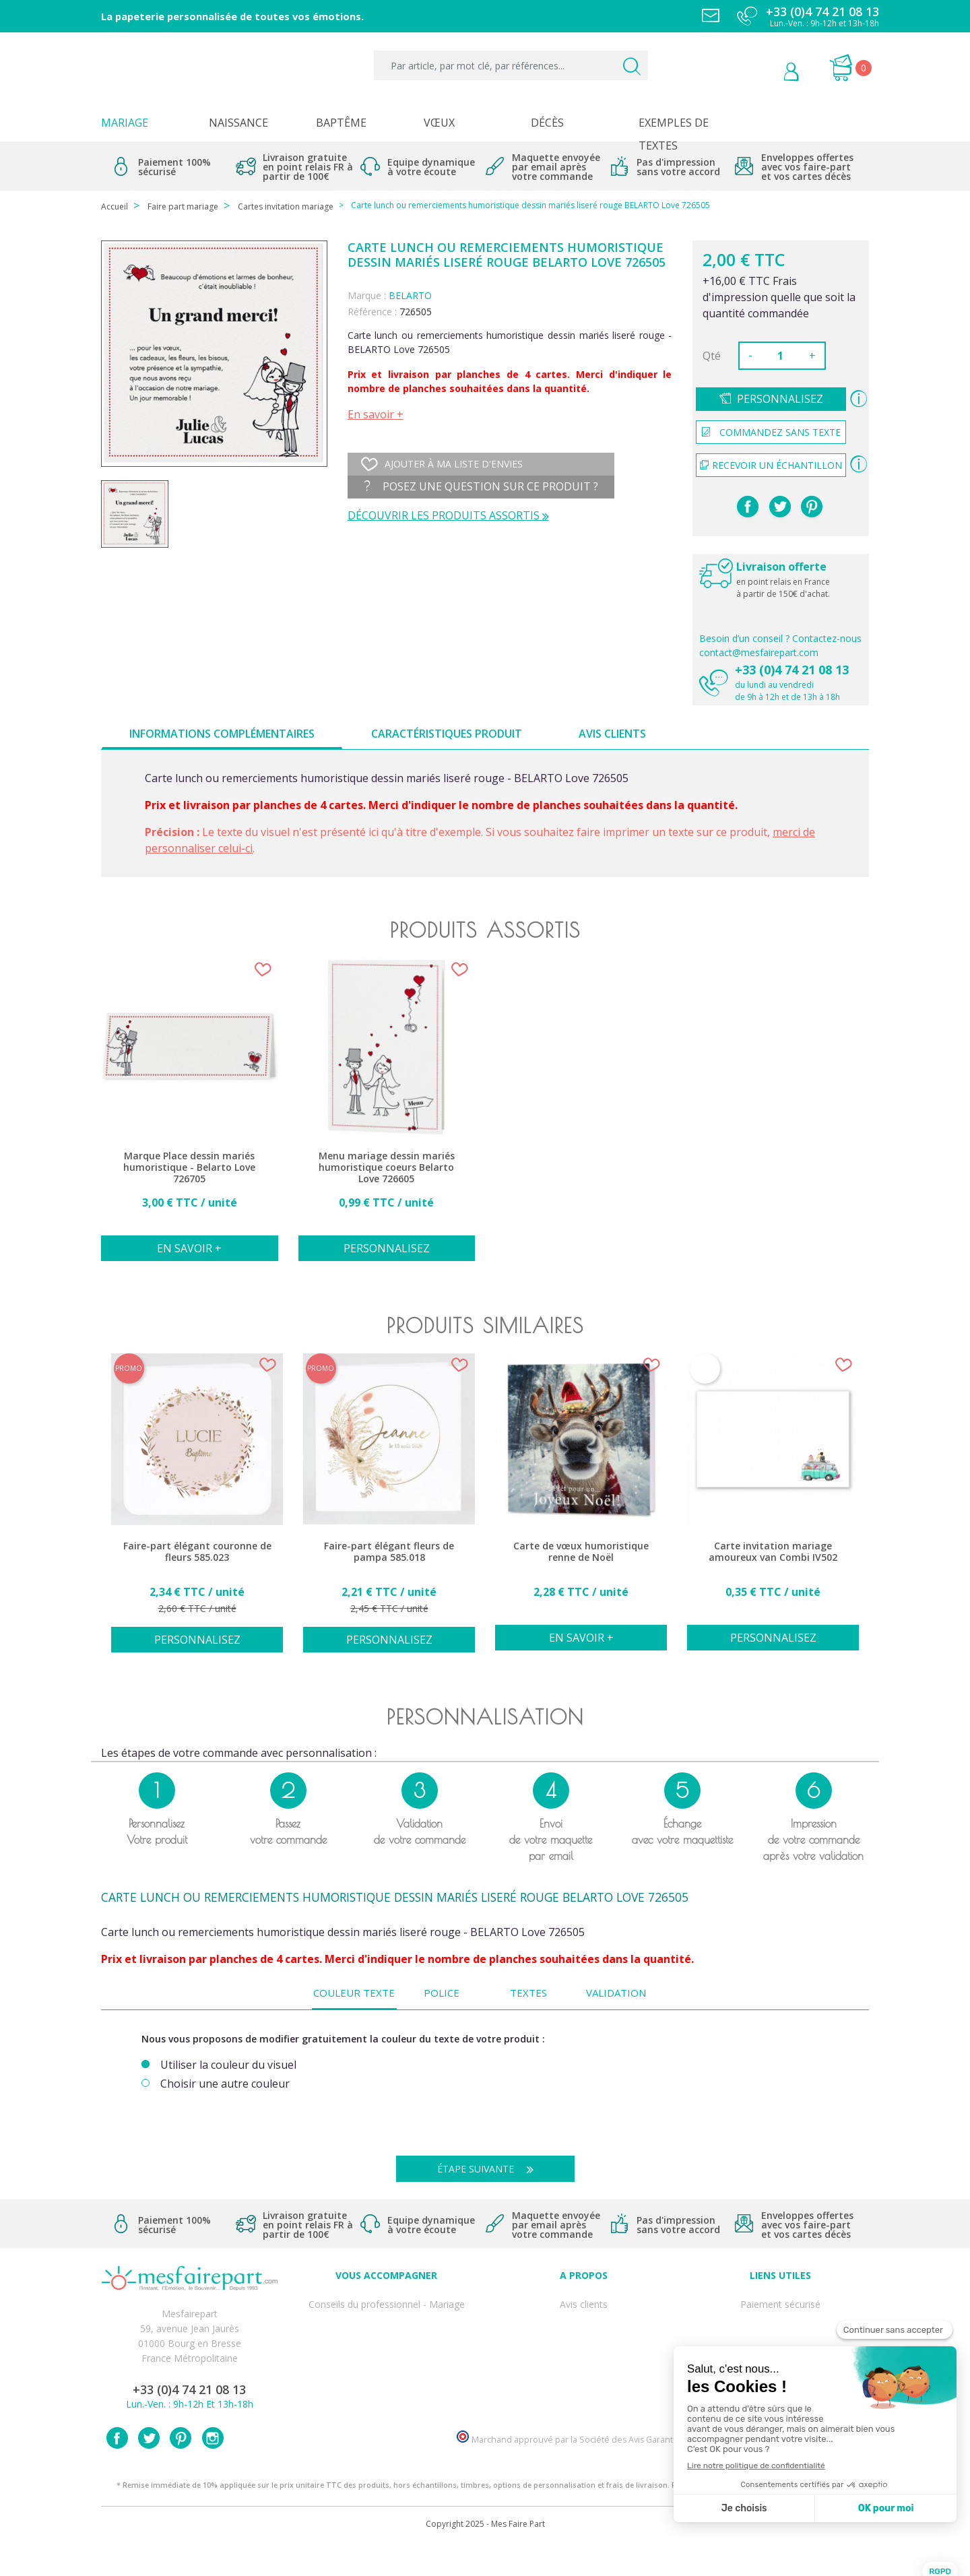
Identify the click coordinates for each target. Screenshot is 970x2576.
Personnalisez (780, 398)
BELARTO (410, 295)
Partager (747, 506)
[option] (189, 1116)
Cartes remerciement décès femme (386, 2405)
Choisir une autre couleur (225, 2084)
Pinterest (811, 506)
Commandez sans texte (771, 432)
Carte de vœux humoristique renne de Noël (581, 1552)
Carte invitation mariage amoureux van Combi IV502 (773, 1552)
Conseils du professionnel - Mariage (387, 2301)
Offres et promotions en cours (386, 2331)
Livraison (780, 2331)
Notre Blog (583, 2390)
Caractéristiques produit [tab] (446, 733)
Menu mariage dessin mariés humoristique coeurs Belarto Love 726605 (387, 1167)
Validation (616, 1992)
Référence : (372, 311)
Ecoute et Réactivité (583, 2360)
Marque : (367, 295)
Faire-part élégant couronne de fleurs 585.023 (197, 1552)
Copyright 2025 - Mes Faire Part (485, 2555)
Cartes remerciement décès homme (386, 2390)
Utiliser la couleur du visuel (228, 2065)
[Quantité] (781, 355)
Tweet (780, 506)
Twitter (149, 2469)
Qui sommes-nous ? (583, 2316)
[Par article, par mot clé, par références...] (511, 65)
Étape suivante (490, 2168)
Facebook (117, 2469)
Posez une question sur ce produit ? (481, 486)
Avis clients (584, 2301)
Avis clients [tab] (612, 733)
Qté (712, 355)
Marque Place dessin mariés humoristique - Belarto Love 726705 (189, 1167)
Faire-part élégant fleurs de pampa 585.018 (389, 1552)
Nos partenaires (583, 2375)
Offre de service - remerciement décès (386, 2346)
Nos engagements (583, 2346)
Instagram (213, 2469)
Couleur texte (354, 1992)
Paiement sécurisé (780, 2301)
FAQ (386, 2316)
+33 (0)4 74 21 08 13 (792, 670)
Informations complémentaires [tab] (222, 733)
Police (441, 1992)
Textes (528, 1992)
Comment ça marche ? (583, 2331)
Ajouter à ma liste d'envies (442, 464)
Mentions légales (781, 2316)
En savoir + (375, 414)
